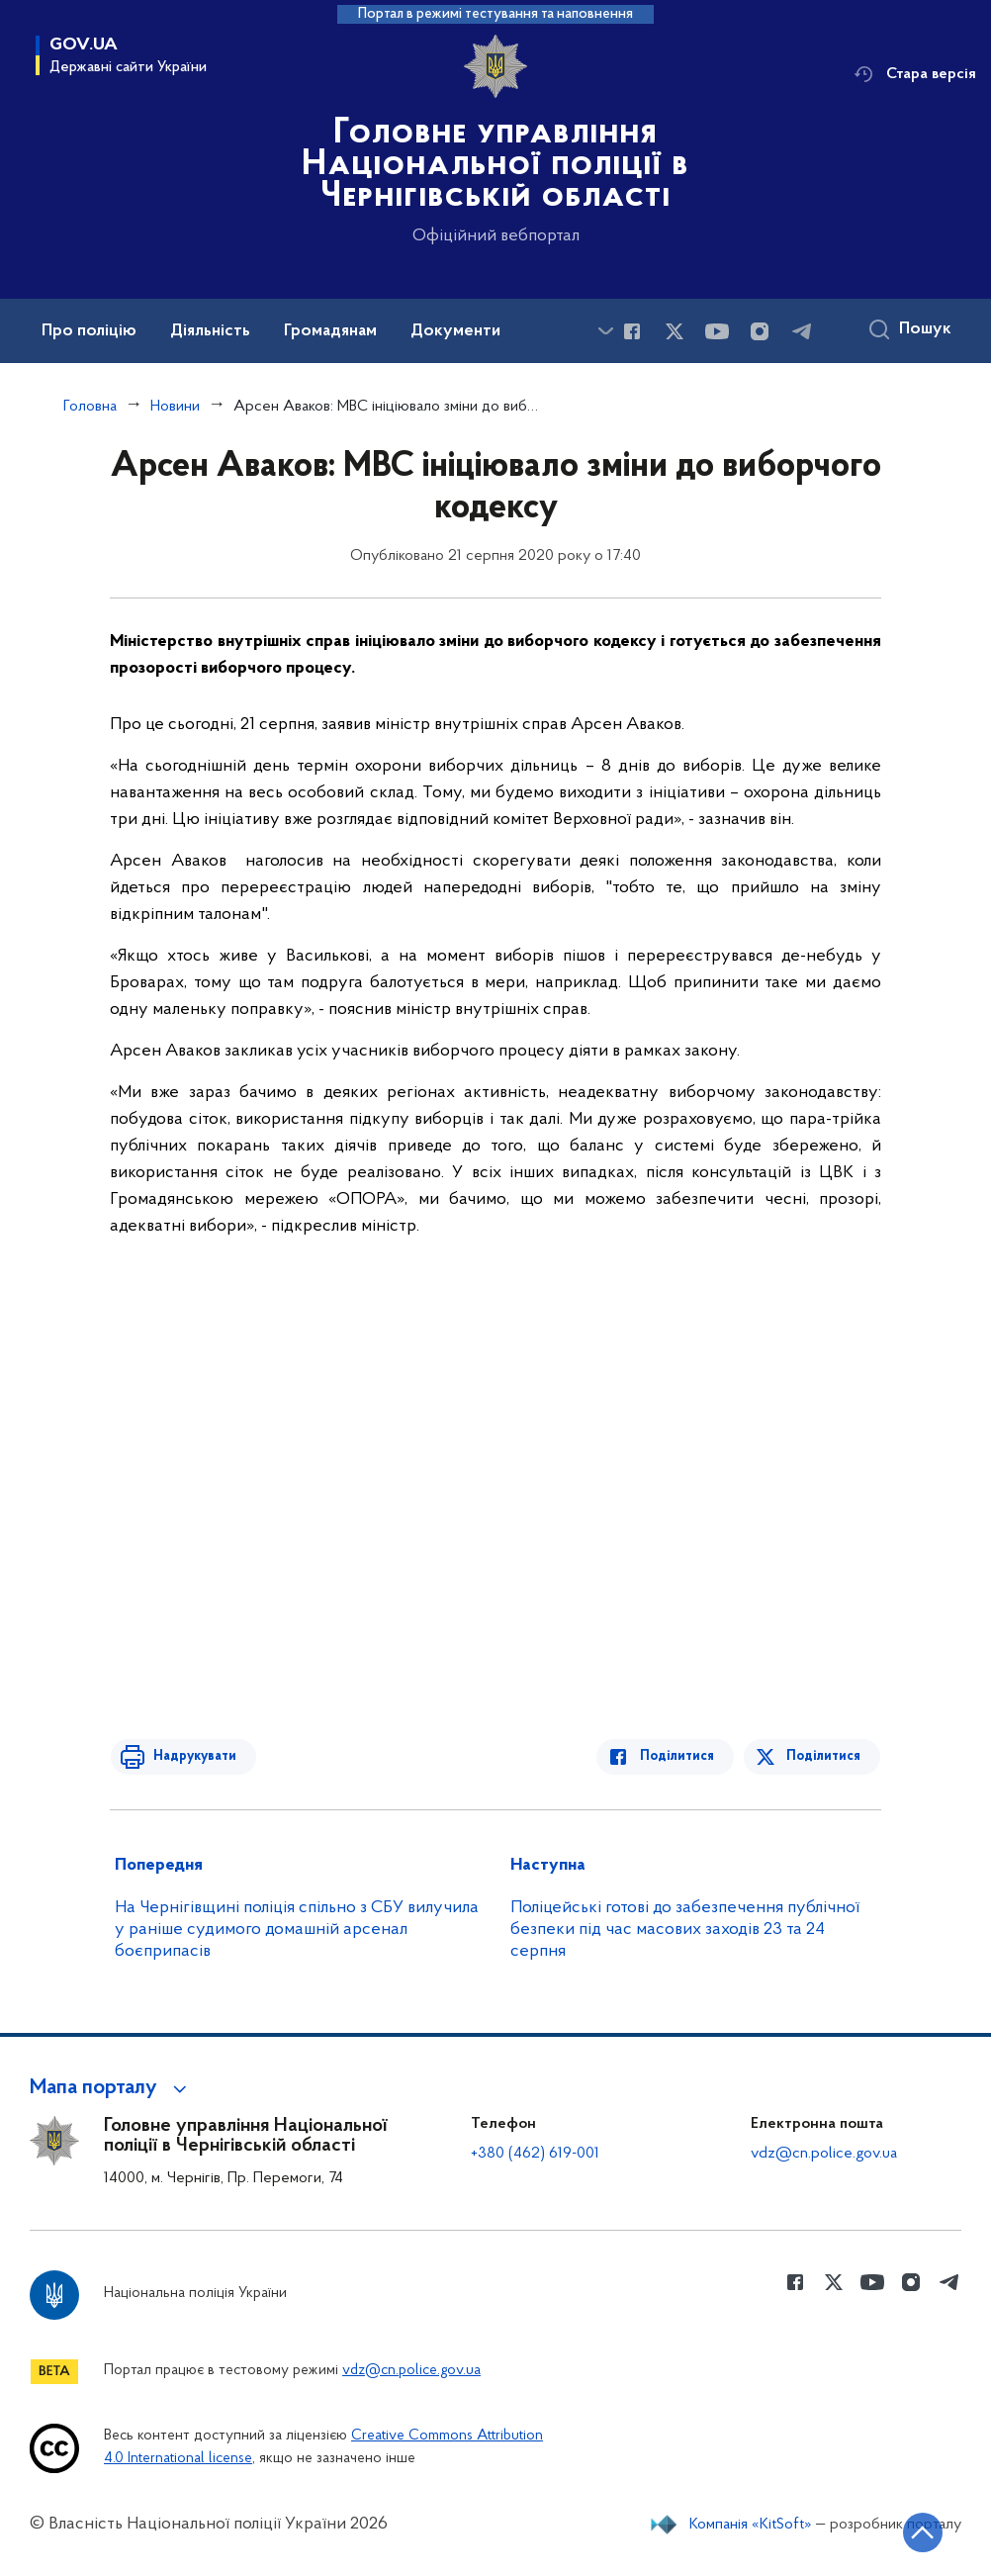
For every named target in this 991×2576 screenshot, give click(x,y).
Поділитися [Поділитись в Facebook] (681, 1756)
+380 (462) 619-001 (535, 2154)
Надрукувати (190, 1756)
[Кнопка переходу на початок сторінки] (917, 2531)
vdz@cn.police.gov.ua (824, 2154)
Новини (175, 406)
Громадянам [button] (330, 331)
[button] (111, 2088)
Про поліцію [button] (89, 331)
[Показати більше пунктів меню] (605, 331)
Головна (90, 406)
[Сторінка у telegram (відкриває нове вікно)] (802, 331)
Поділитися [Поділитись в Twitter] (824, 1756)
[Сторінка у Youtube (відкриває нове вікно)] (717, 331)
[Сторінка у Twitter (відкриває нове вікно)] (674, 331)
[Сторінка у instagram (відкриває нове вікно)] (759, 331)
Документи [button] (455, 331)
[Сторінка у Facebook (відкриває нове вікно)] (632, 331)
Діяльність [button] (210, 331)
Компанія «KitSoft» (750, 2524)
